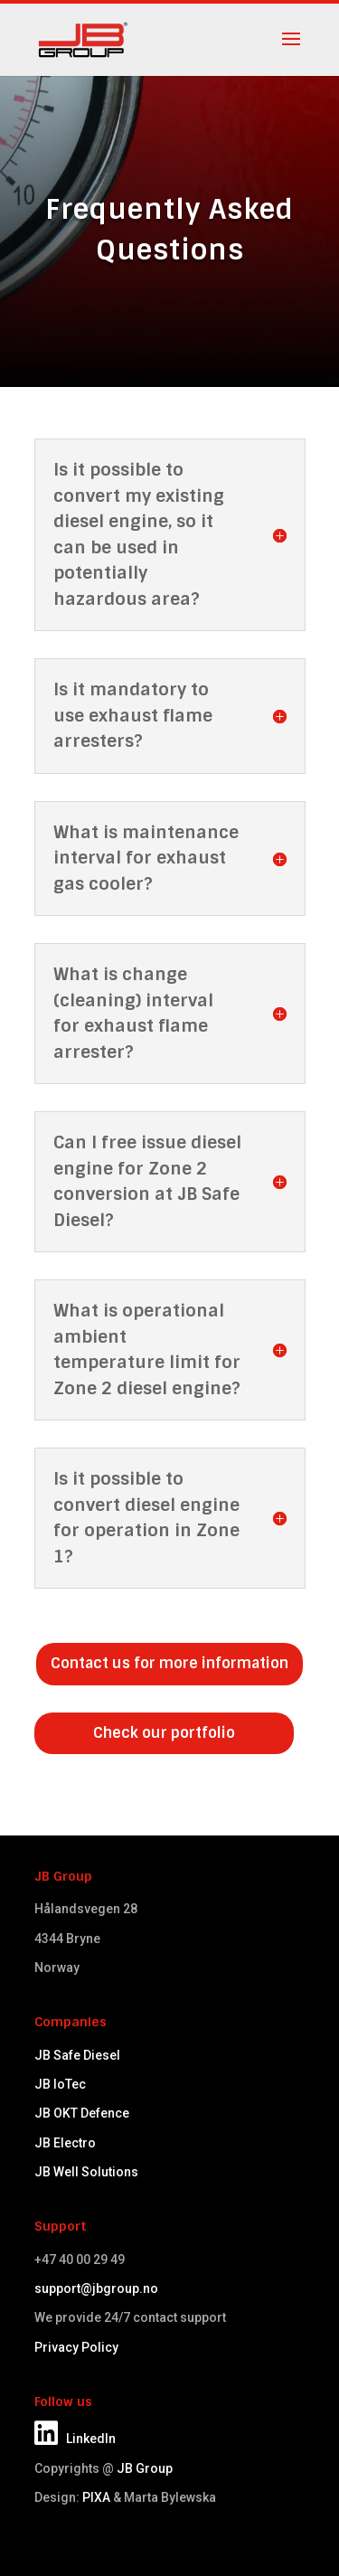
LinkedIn (75, 2438)
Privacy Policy (76, 2347)
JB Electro (65, 2143)
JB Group (145, 2468)
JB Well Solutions (86, 2172)
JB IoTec (60, 2084)
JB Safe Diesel (77, 2055)
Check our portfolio (164, 1732)
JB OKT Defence (81, 2113)
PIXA (96, 2497)
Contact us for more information (169, 1663)
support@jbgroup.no (96, 2288)
